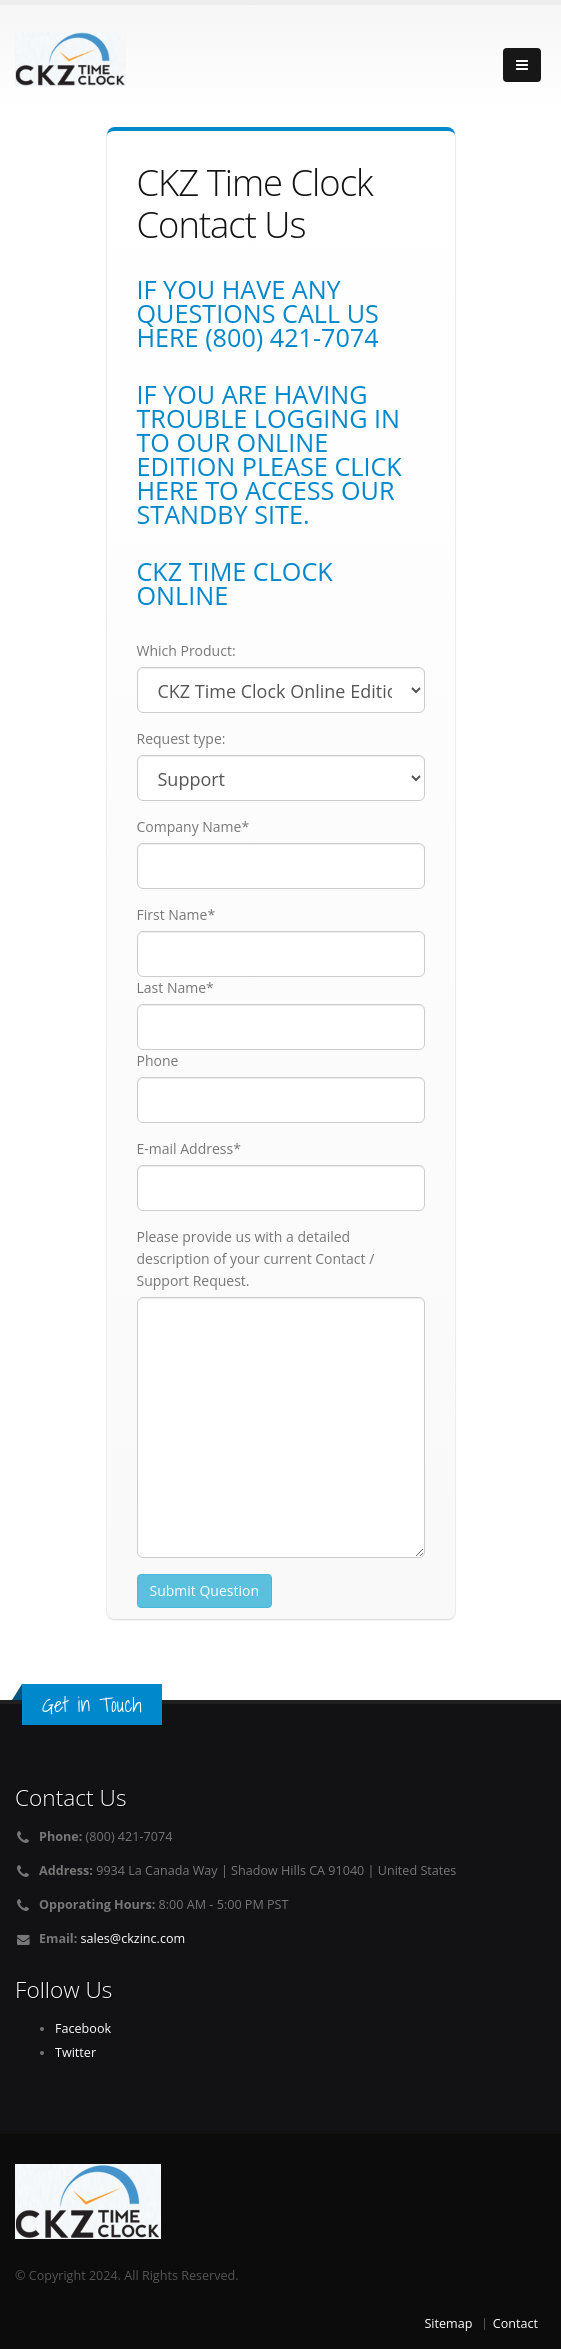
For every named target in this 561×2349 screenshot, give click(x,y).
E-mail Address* (189, 1148)
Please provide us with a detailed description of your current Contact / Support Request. (256, 1258)
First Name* (176, 914)
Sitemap (448, 2323)
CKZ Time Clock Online (235, 583)
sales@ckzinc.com (133, 1938)
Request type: (181, 738)
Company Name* (193, 826)
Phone (158, 1060)
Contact (515, 2323)
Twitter (75, 2052)
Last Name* (175, 987)
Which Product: (186, 650)
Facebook (83, 2028)
